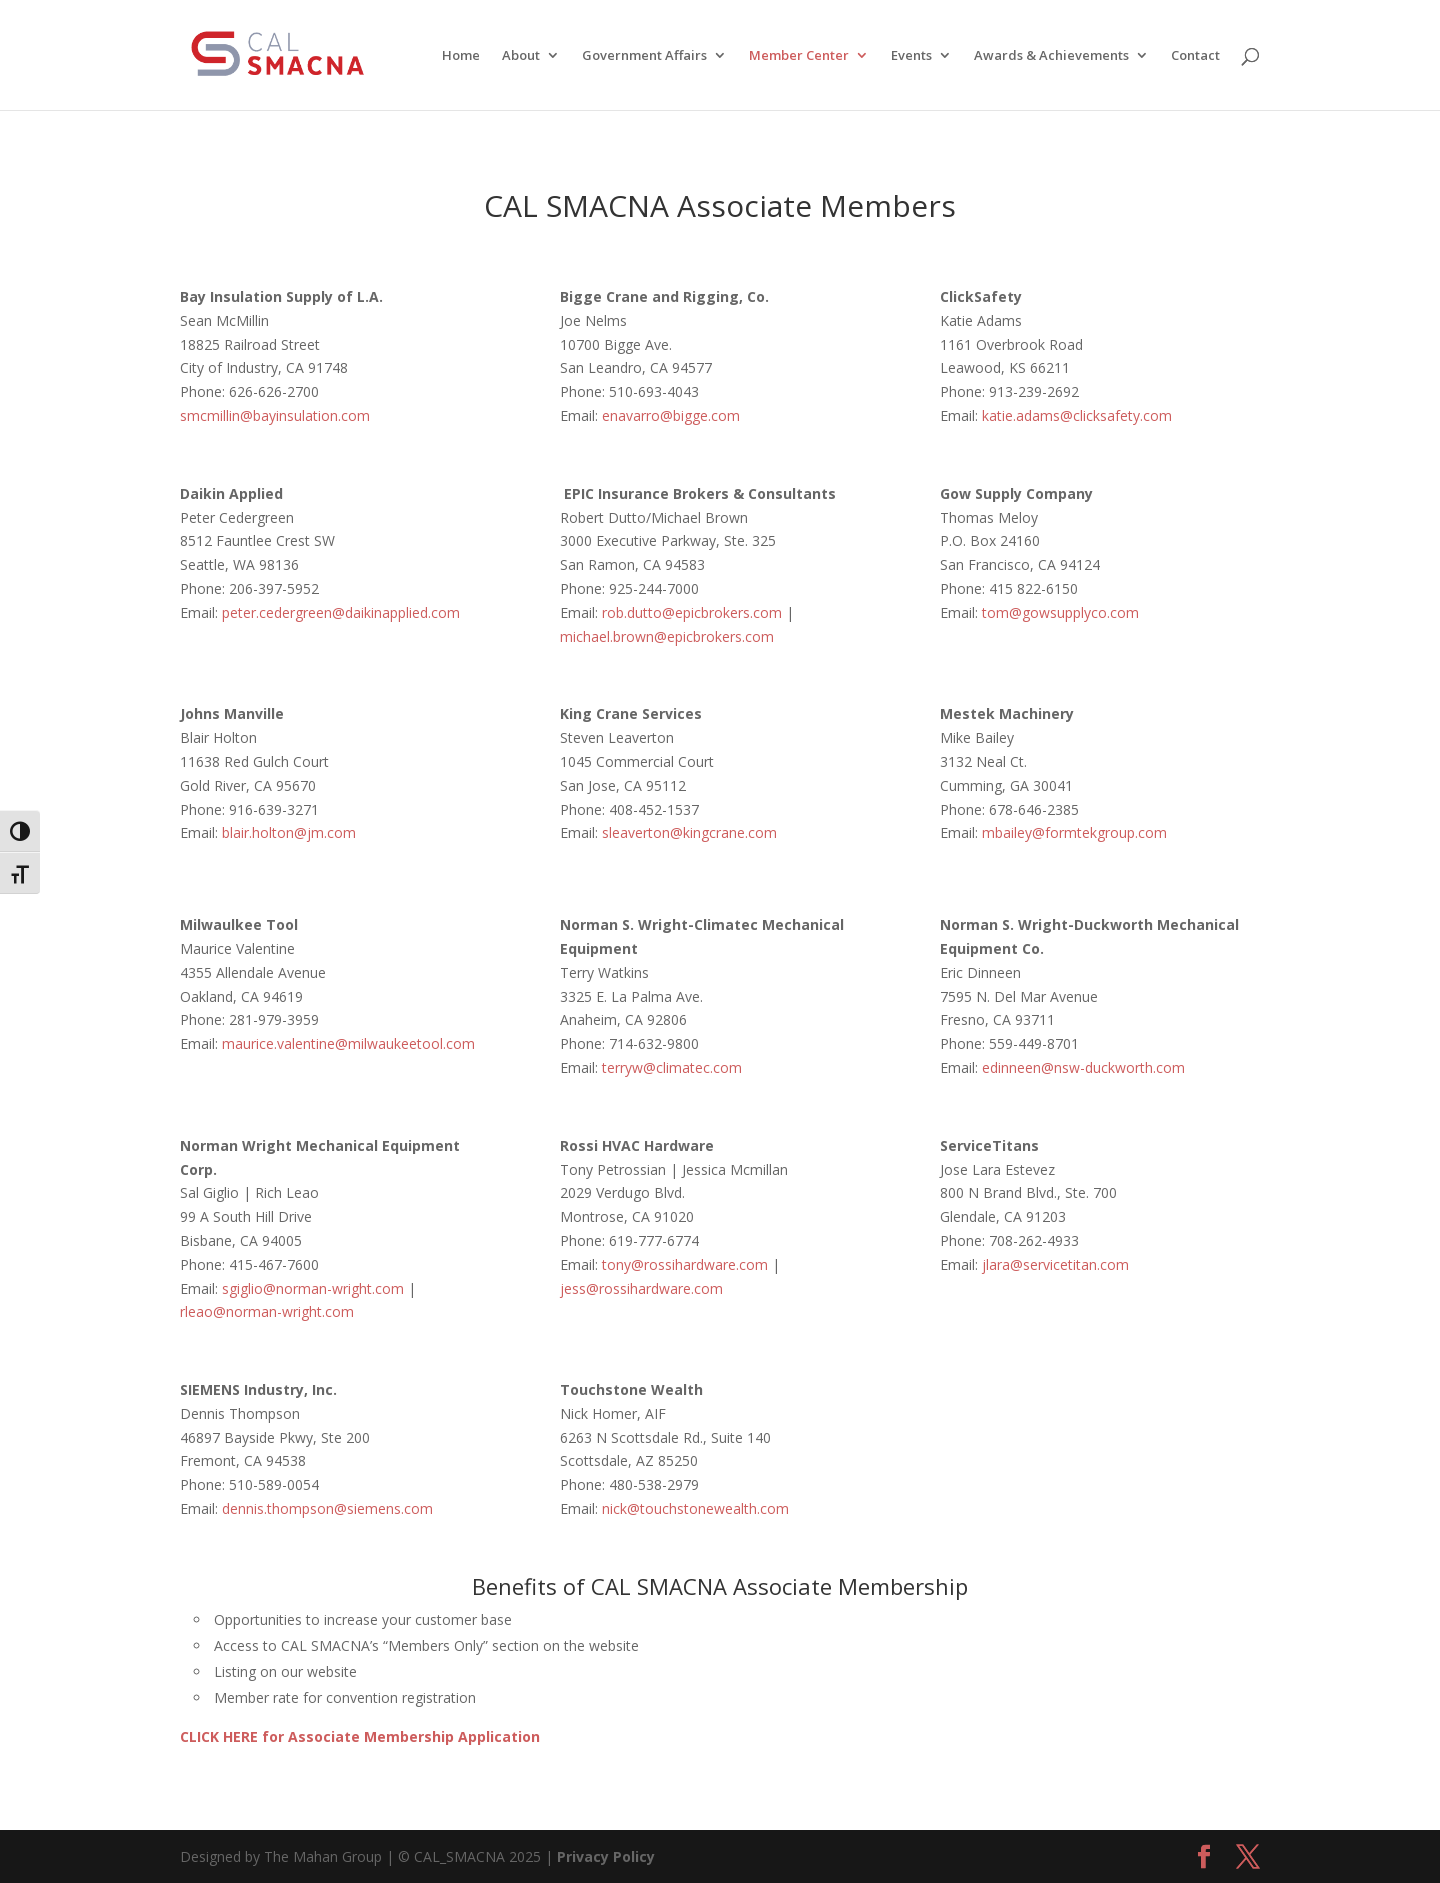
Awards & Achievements (1051, 56)
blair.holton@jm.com (289, 832)
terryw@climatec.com (672, 1067)
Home (461, 56)
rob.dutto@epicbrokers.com (692, 612)
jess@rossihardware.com (641, 1288)
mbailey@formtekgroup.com (1074, 832)
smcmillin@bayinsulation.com (275, 415)
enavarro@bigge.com (671, 415)
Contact (1195, 56)
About (521, 56)
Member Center (799, 56)
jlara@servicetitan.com (1057, 1264)
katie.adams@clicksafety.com (1079, 415)
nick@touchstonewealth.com (695, 1508)
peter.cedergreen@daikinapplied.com (341, 612)
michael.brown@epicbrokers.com (667, 636)
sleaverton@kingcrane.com (687, 832)
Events (911, 56)
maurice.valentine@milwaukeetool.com (348, 1043)
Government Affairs (644, 56)
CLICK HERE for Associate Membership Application (360, 1736)
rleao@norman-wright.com (267, 1311)
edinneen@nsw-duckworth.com (1083, 1067)
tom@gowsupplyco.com (1058, 612)
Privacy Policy (606, 1856)
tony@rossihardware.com (687, 1264)
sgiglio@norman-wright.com (313, 1288)
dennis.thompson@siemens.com (327, 1508)
